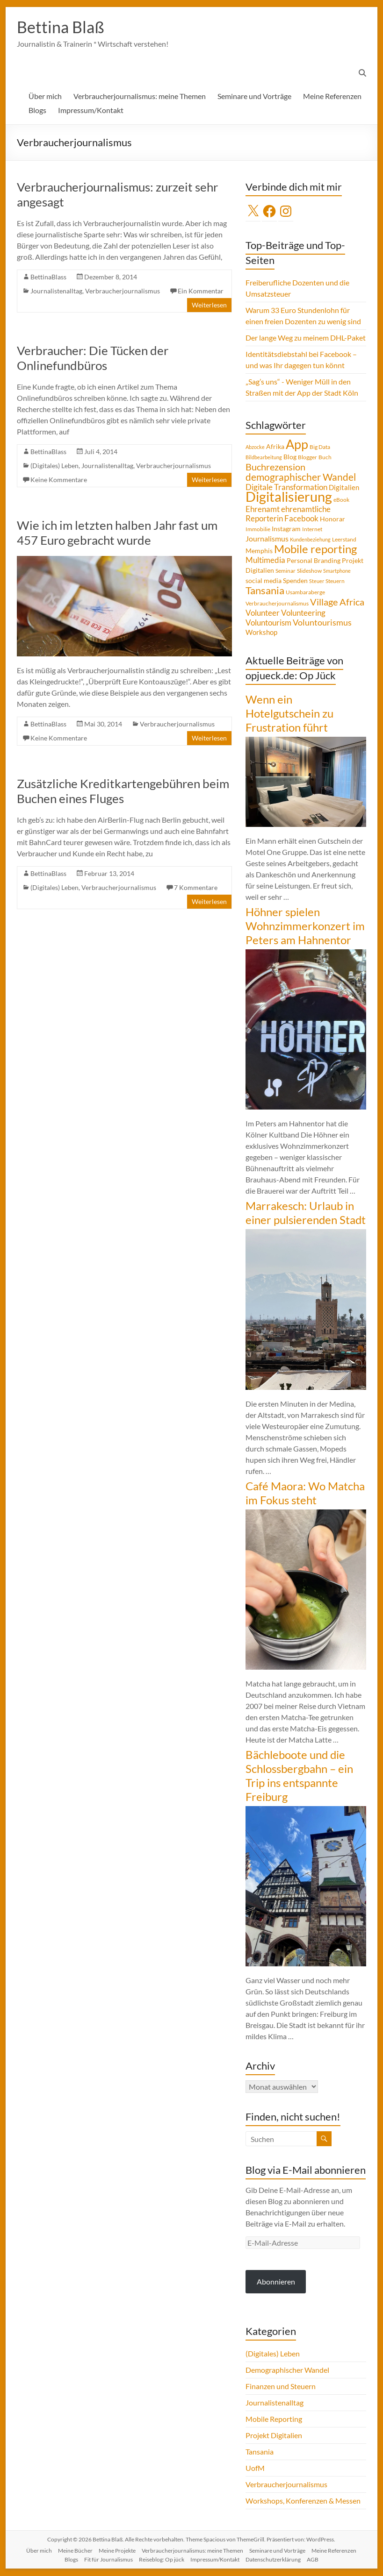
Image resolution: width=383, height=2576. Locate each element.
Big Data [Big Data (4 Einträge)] (320, 447)
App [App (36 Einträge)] (297, 444)
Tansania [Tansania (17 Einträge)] (265, 591)
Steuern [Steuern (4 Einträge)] (335, 581)
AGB (312, 2559)
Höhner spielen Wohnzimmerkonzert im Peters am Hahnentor (305, 926)
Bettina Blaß (62, 27)
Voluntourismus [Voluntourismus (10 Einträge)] (322, 623)
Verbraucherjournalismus (122, 291)
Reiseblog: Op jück (161, 2559)
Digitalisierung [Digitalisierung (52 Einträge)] (289, 497)
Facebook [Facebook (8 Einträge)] (301, 519)
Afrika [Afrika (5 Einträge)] (275, 447)
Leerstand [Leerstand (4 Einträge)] (344, 539)
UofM (255, 2468)
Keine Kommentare (58, 480)
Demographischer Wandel (287, 2370)
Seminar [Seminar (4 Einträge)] (285, 571)
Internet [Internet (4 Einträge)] (312, 529)
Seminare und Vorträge (254, 96)
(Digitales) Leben (54, 466)
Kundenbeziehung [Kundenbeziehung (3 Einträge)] (310, 540)
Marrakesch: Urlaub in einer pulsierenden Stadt (306, 1213)
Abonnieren (276, 2281)
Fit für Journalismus (108, 2559)
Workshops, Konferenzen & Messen (303, 2501)
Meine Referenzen (332, 96)
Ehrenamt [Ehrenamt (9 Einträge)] (263, 509)
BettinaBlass (48, 277)
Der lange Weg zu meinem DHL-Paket (306, 338)
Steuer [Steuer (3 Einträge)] (316, 581)
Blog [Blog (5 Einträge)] (289, 457)
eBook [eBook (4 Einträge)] (341, 500)
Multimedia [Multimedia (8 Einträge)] (265, 560)
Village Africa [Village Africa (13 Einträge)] (337, 602)
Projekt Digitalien (274, 2435)
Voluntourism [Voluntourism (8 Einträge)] (268, 623)
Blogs (37, 110)
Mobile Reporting (274, 2419)
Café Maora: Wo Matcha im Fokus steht (305, 1493)
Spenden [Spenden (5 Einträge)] (295, 581)
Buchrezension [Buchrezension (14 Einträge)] (275, 467)
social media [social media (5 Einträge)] (264, 581)
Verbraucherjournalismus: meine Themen (139, 96)
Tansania (260, 2452)
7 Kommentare (195, 888)
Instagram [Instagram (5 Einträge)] (286, 529)
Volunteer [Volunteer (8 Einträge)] (263, 613)
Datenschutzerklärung (273, 2559)
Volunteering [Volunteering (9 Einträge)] (303, 613)
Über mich (45, 96)
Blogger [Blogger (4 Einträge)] (307, 457)
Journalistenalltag (56, 291)
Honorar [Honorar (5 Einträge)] (332, 519)
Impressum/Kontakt (90, 110)
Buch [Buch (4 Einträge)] (325, 457)
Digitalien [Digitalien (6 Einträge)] (344, 488)
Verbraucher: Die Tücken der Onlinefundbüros (92, 358)
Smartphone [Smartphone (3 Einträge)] (337, 571)
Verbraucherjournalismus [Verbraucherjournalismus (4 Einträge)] (277, 603)
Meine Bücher (75, 2551)
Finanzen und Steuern (281, 2386)
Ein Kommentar (201, 291)
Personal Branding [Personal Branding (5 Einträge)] (313, 561)
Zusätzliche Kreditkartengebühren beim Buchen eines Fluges (123, 791)
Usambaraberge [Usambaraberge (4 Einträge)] (305, 592)
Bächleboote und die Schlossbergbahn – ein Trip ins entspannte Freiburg (299, 1776)
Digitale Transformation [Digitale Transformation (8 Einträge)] (286, 487)
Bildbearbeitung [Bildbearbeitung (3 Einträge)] (264, 458)
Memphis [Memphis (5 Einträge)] (259, 551)
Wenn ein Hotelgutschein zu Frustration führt (289, 713)
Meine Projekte (117, 2551)
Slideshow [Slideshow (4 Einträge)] (309, 571)
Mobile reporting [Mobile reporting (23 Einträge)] (315, 549)
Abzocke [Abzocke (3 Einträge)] (255, 447)
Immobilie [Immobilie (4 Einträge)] (258, 529)
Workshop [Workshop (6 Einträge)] (261, 632)
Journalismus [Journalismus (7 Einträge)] (267, 539)
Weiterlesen (209, 305)
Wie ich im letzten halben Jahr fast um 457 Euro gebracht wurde (117, 533)
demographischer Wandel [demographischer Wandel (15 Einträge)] (301, 477)
